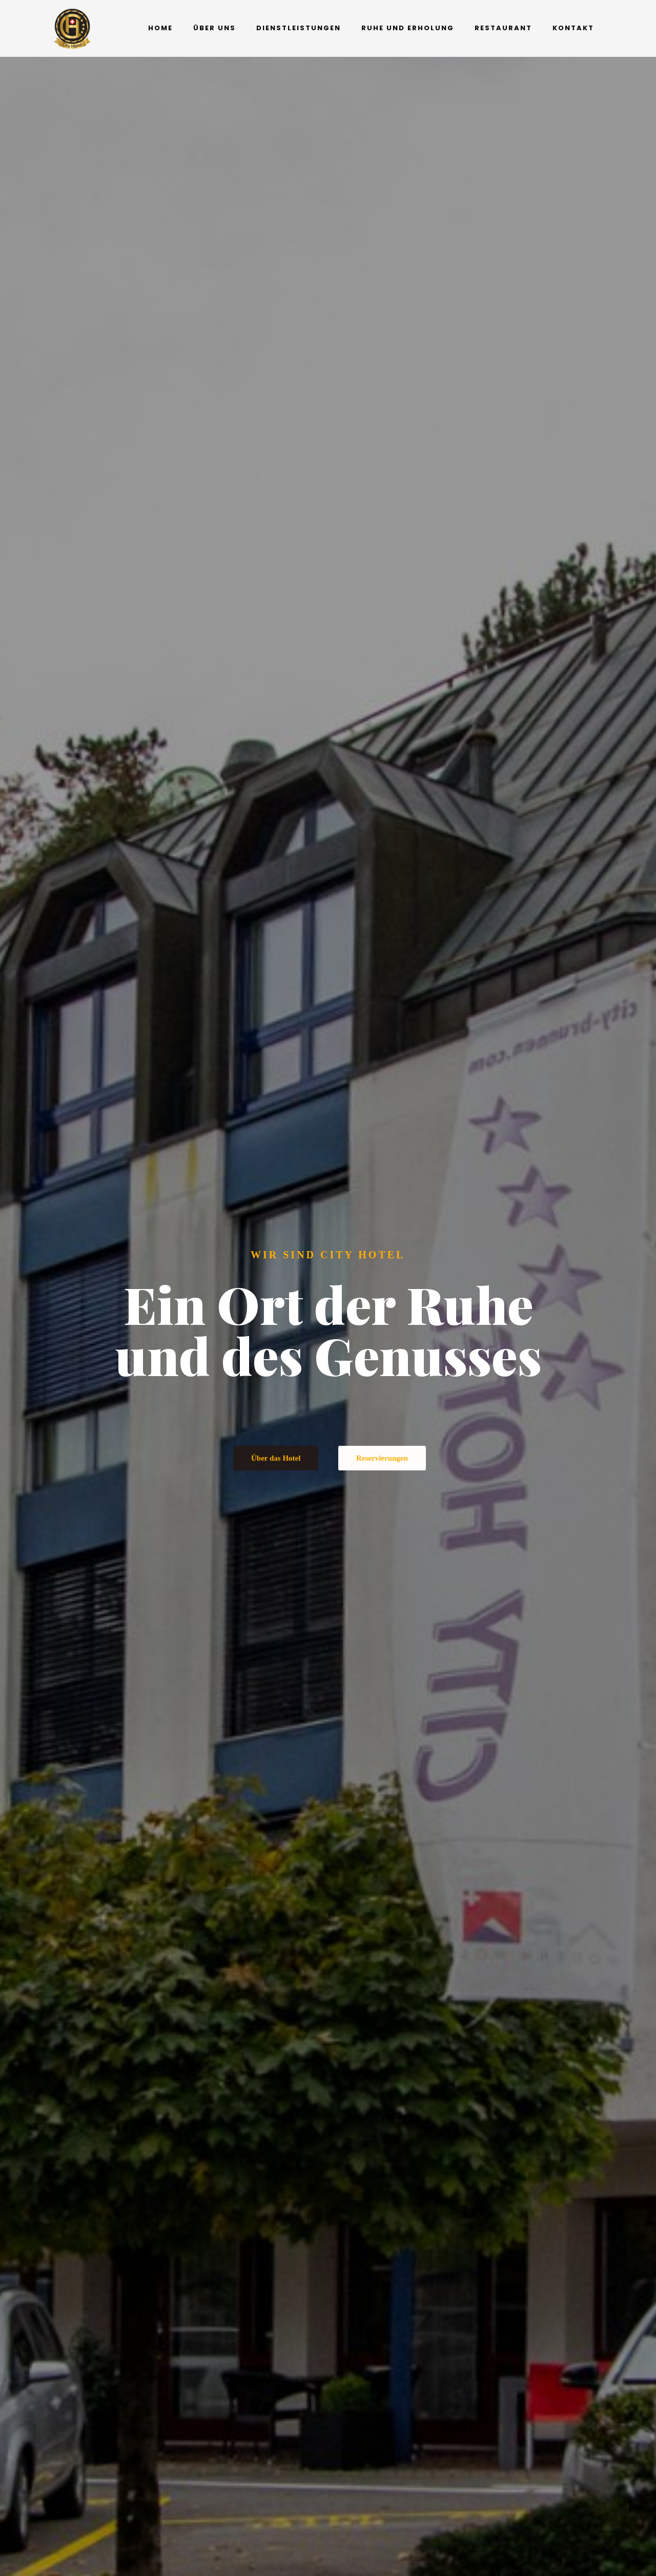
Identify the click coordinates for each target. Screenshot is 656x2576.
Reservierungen (382, 1483)
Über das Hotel (275, 1483)
